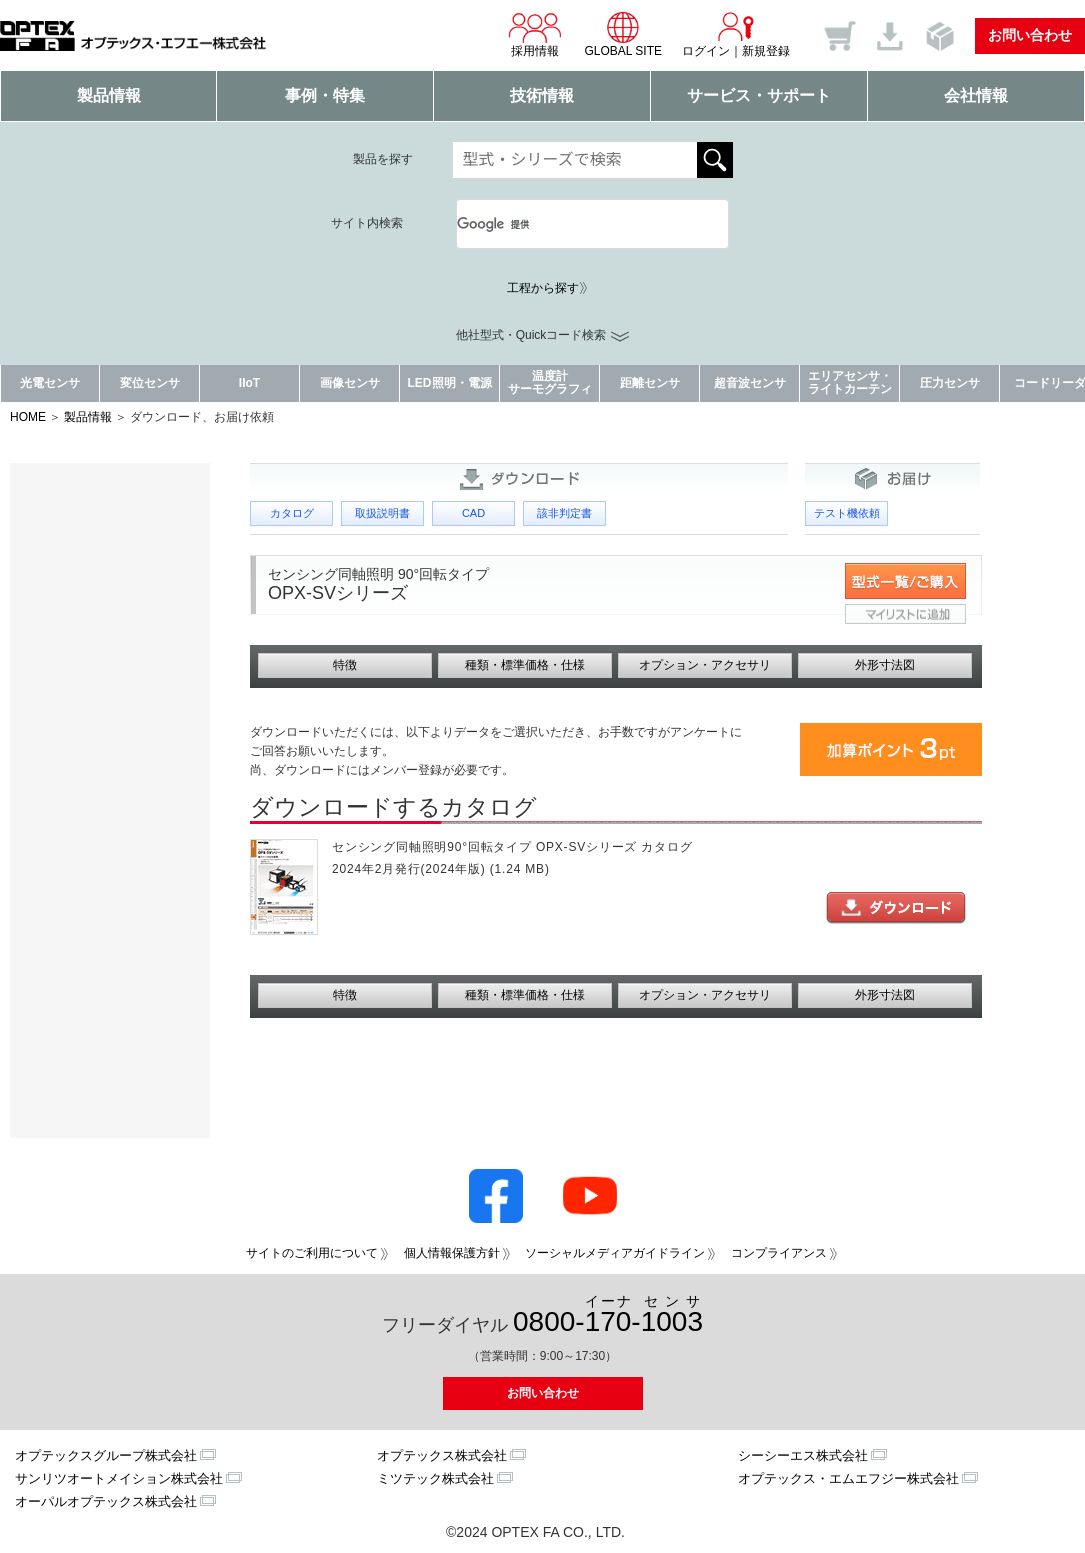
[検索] (569, 224)
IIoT (249, 383)
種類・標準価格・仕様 (525, 665)
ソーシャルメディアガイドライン (615, 1253)
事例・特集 (325, 95)
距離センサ (650, 383)
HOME (28, 417)
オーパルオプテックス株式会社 (106, 1501)
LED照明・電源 (450, 383)
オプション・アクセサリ (705, 665)
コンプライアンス (779, 1253)
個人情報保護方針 (452, 1253)
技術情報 (542, 95)
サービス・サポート (759, 95)
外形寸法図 (885, 665)
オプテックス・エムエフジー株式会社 (848, 1478)
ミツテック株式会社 (435, 1478)
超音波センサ (750, 383)
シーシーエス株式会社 (803, 1455)
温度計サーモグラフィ (550, 382)
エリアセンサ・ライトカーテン (850, 382)
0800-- (608, 1315)
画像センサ (350, 383)
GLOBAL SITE (623, 34)
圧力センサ (950, 383)
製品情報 (109, 95)
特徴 (345, 665)
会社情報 (976, 95)
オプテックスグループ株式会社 (106, 1455)
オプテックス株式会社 (442, 1455)
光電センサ (50, 383)
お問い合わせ (1030, 35)
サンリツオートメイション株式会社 (119, 1478)
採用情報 (535, 34)
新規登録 (766, 51)
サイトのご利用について (312, 1253)
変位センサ (150, 383)
